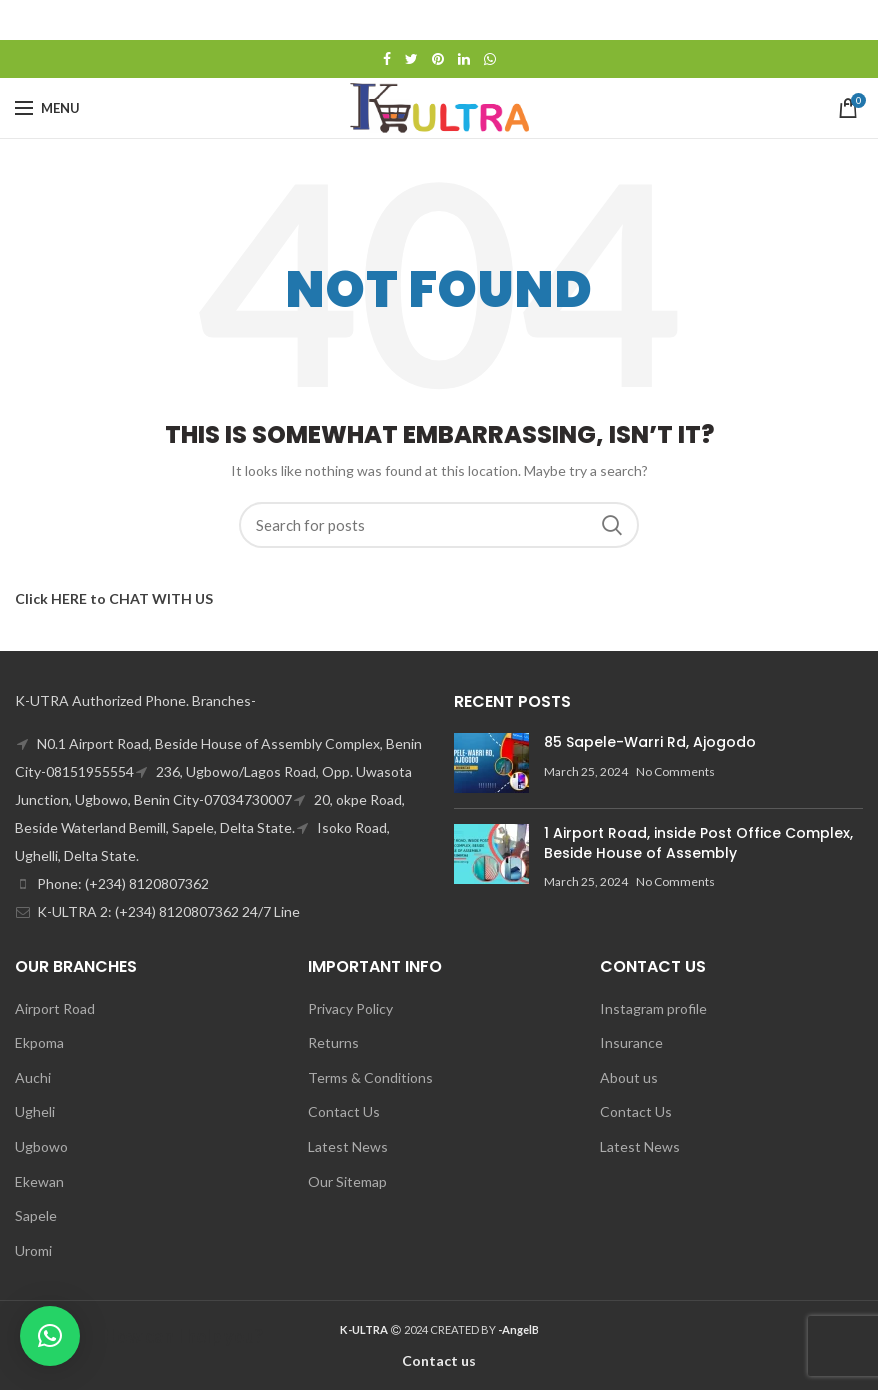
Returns (333, 1042)
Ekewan (39, 1181)
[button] (50, 1336)
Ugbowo (41, 1146)
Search (612, 525)
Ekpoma (39, 1042)
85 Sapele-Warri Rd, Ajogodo (650, 742)
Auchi (33, 1077)
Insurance (631, 1042)
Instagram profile (653, 1008)
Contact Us (344, 1111)
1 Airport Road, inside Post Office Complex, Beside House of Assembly (698, 843)
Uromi (33, 1250)
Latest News (348, 1146)
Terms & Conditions (370, 1077)
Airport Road (55, 1008)
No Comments (675, 771)
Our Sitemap (347, 1181)
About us (629, 1077)
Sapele (36, 1215)
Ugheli (35, 1111)
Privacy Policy (350, 1008)
